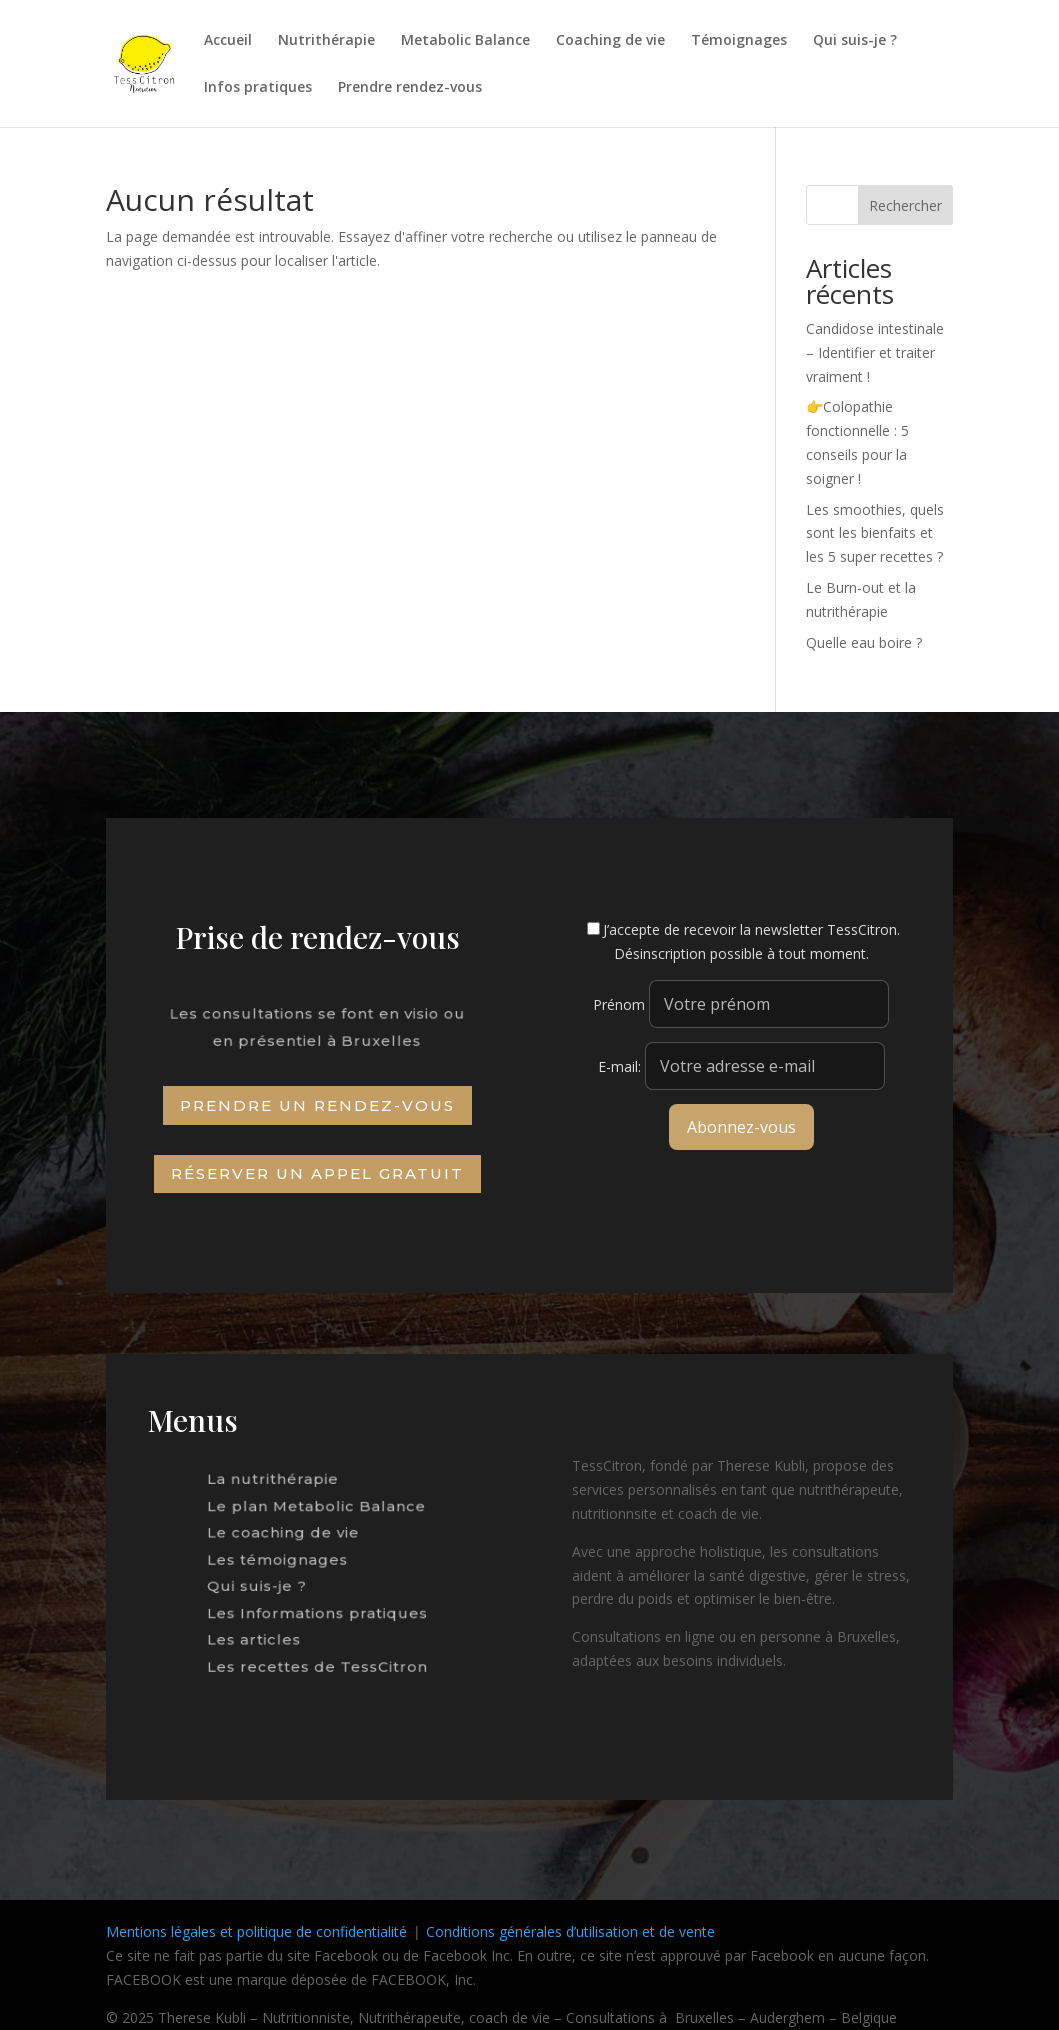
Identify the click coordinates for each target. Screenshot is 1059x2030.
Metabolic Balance (465, 41)
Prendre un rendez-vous (317, 1105)
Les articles (265, 1628)
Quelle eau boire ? (864, 642)
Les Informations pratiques (318, 1605)
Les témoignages (283, 1559)
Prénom (619, 1004)
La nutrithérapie (279, 1490)
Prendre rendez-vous (410, 88)
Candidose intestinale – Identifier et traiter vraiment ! (875, 352)
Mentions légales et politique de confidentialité (256, 1931)
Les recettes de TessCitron (318, 1651)
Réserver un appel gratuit (317, 1173)
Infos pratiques (258, 88)
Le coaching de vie (288, 1536)
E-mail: (741, 1066)
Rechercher (905, 205)
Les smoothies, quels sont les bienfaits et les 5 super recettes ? (875, 533)
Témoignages (739, 41)
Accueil (228, 41)
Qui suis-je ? (855, 41)
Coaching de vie (610, 41)
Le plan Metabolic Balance (317, 1513)
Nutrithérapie (326, 41)
